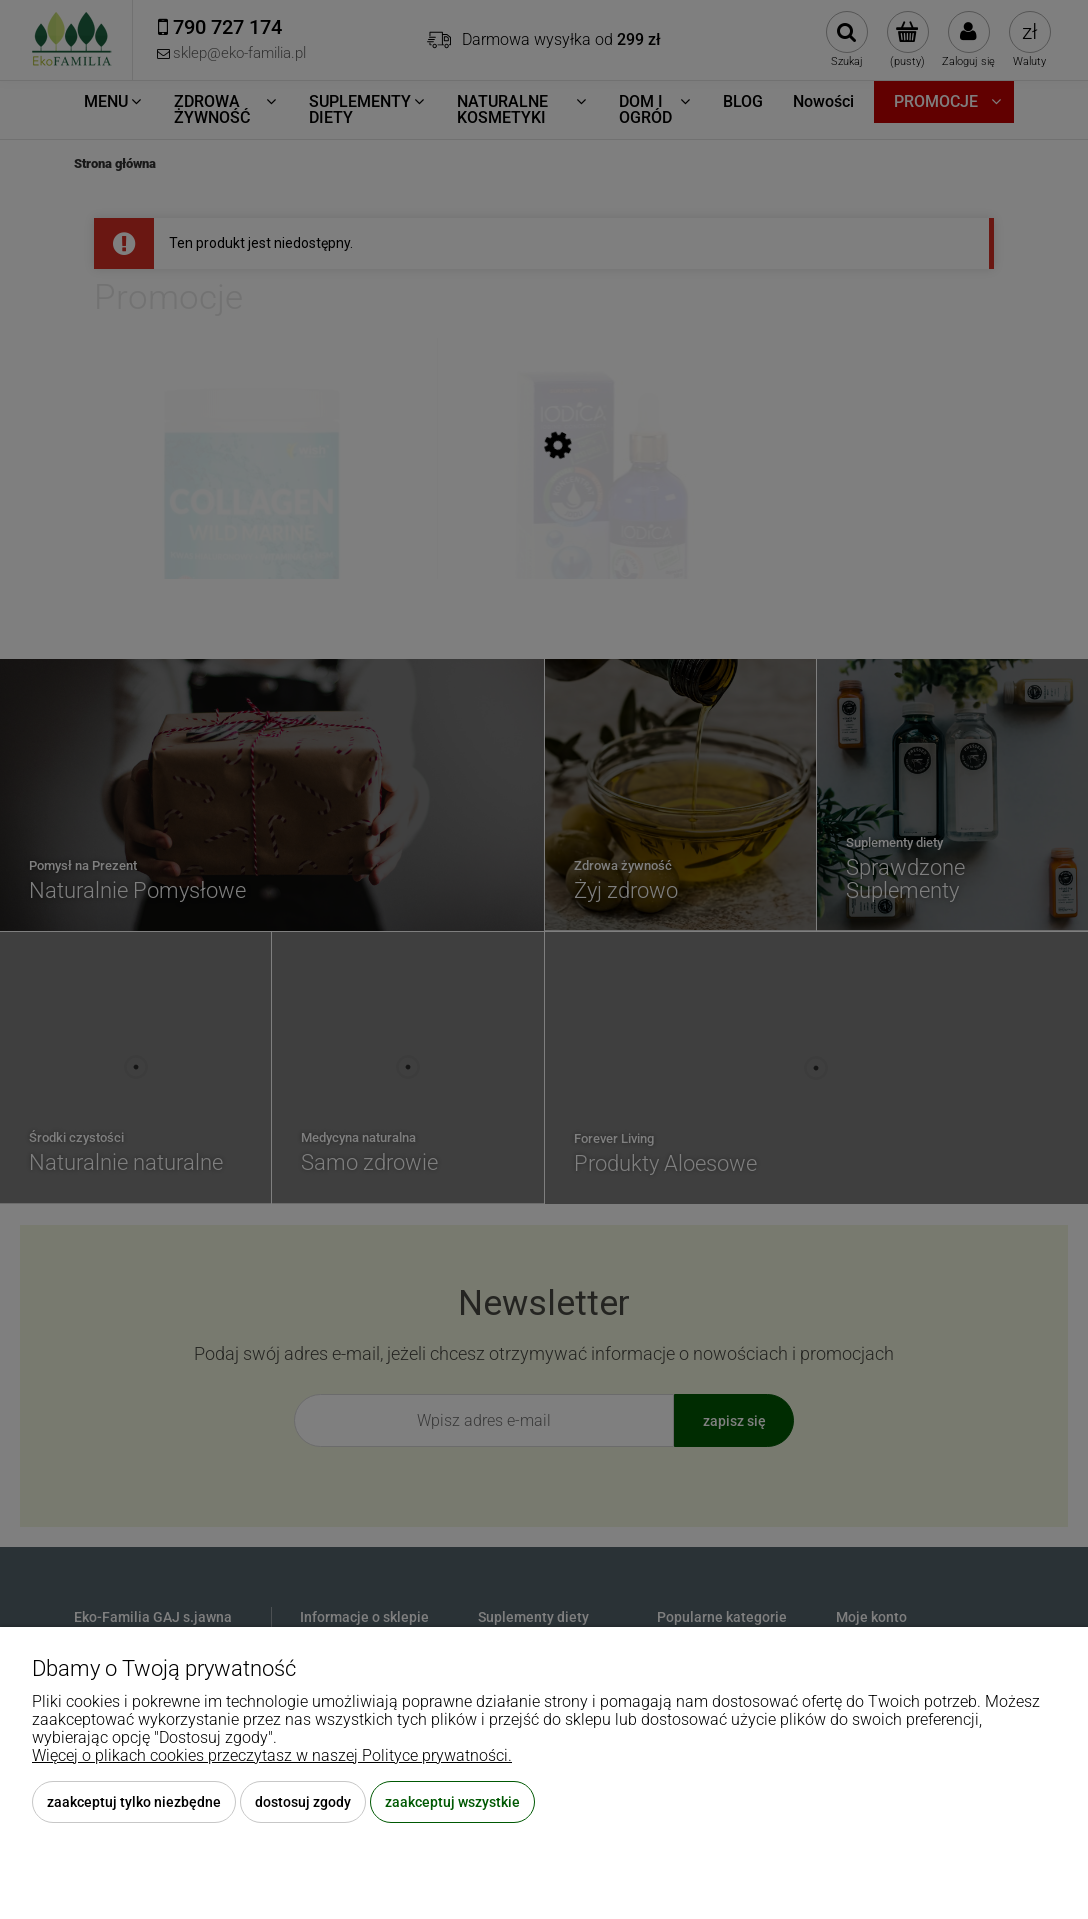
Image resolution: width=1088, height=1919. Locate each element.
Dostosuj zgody (303, 1802)
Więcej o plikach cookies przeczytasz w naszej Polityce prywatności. (272, 1755)
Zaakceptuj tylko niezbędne (134, 1802)
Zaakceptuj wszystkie (452, 1802)
